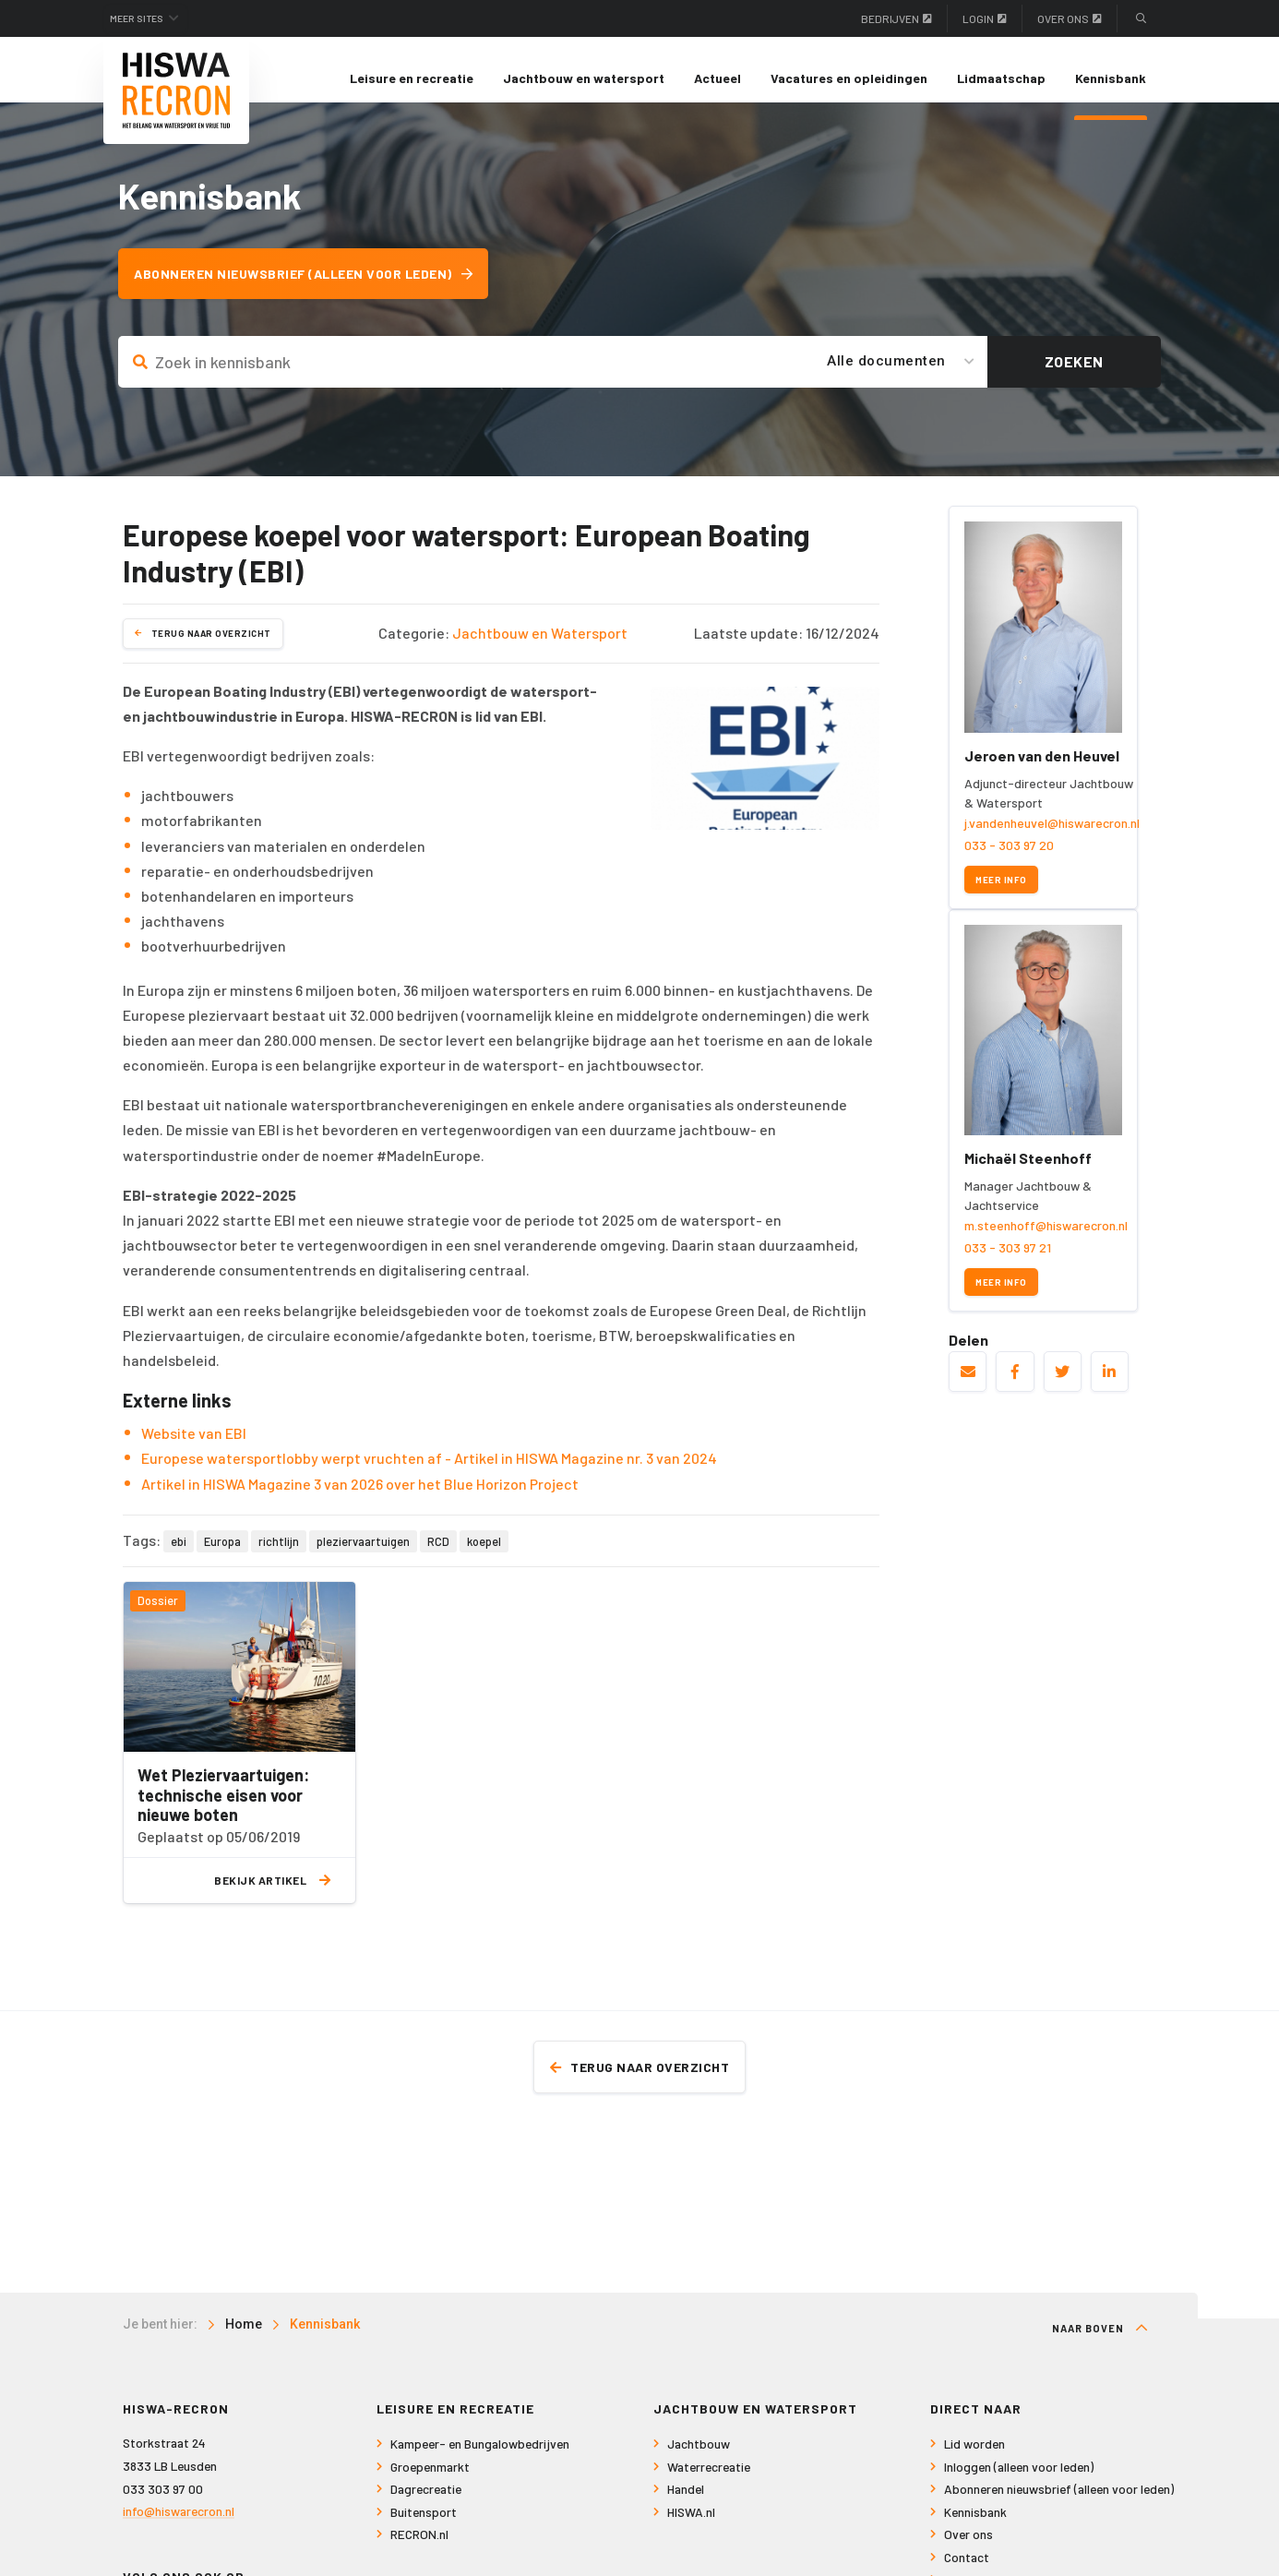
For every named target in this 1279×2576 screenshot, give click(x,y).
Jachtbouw (698, 2461)
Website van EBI (193, 1448)
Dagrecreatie (425, 2506)
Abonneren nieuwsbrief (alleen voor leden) (315, 290)
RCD (438, 1557)
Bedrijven (896, 18)
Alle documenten (886, 377)
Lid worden (974, 2461)
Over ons (1069, 18)
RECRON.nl (419, 2551)
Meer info (1001, 894)
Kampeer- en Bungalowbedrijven (479, 2461)
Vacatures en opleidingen (849, 78)
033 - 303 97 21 (1007, 1263)
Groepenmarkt (430, 2484)
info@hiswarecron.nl (178, 2528)
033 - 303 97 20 (1009, 861)
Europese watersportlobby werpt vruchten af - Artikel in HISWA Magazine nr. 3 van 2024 (429, 1473)
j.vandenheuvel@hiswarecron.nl (1052, 839)
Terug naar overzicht (203, 648)
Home (243, 2341)
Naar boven (1100, 2345)
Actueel (717, 78)
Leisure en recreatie (411, 78)
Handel (685, 2506)
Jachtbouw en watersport (583, 78)
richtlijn (278, 1557)
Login (984, 18)
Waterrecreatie (708, 2484)
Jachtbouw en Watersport (540, 649)
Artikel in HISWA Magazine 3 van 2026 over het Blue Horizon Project (360, 1498)
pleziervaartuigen (363, 1557)
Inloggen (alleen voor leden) (1019, 2484)
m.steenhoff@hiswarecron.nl (1046, 1241)
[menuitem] (411, 78)
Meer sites (148, 18)
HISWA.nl (691, 2529)
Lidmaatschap (1001, 78)
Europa (222, 1557)
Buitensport (423, 2529)
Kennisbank (1110, 78)
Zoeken (1074, 378)
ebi (178, 1557)
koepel (484, 1557)
